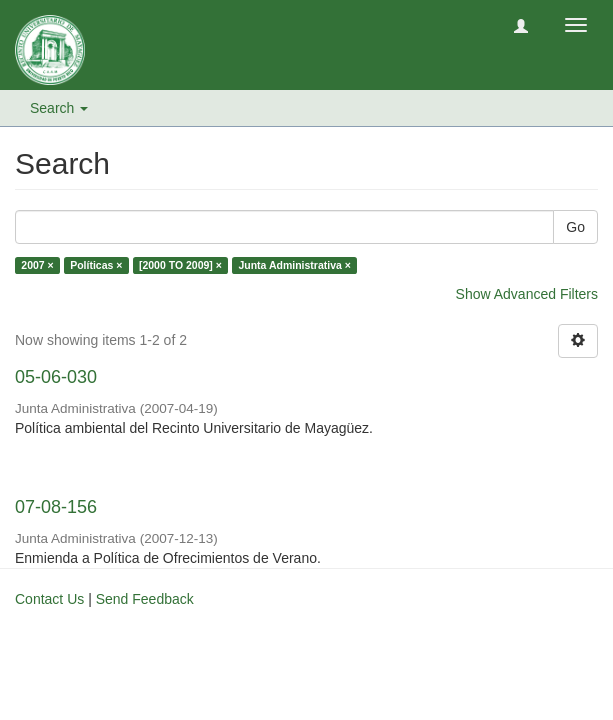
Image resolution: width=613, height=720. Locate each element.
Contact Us (49, 599)
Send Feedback (145, 599)
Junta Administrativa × (294, 265)
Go (575, 227)
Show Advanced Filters (527, 294)
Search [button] (59, 108)
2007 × (37, 265)
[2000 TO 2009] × (180, 265)
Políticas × (96, 265)
